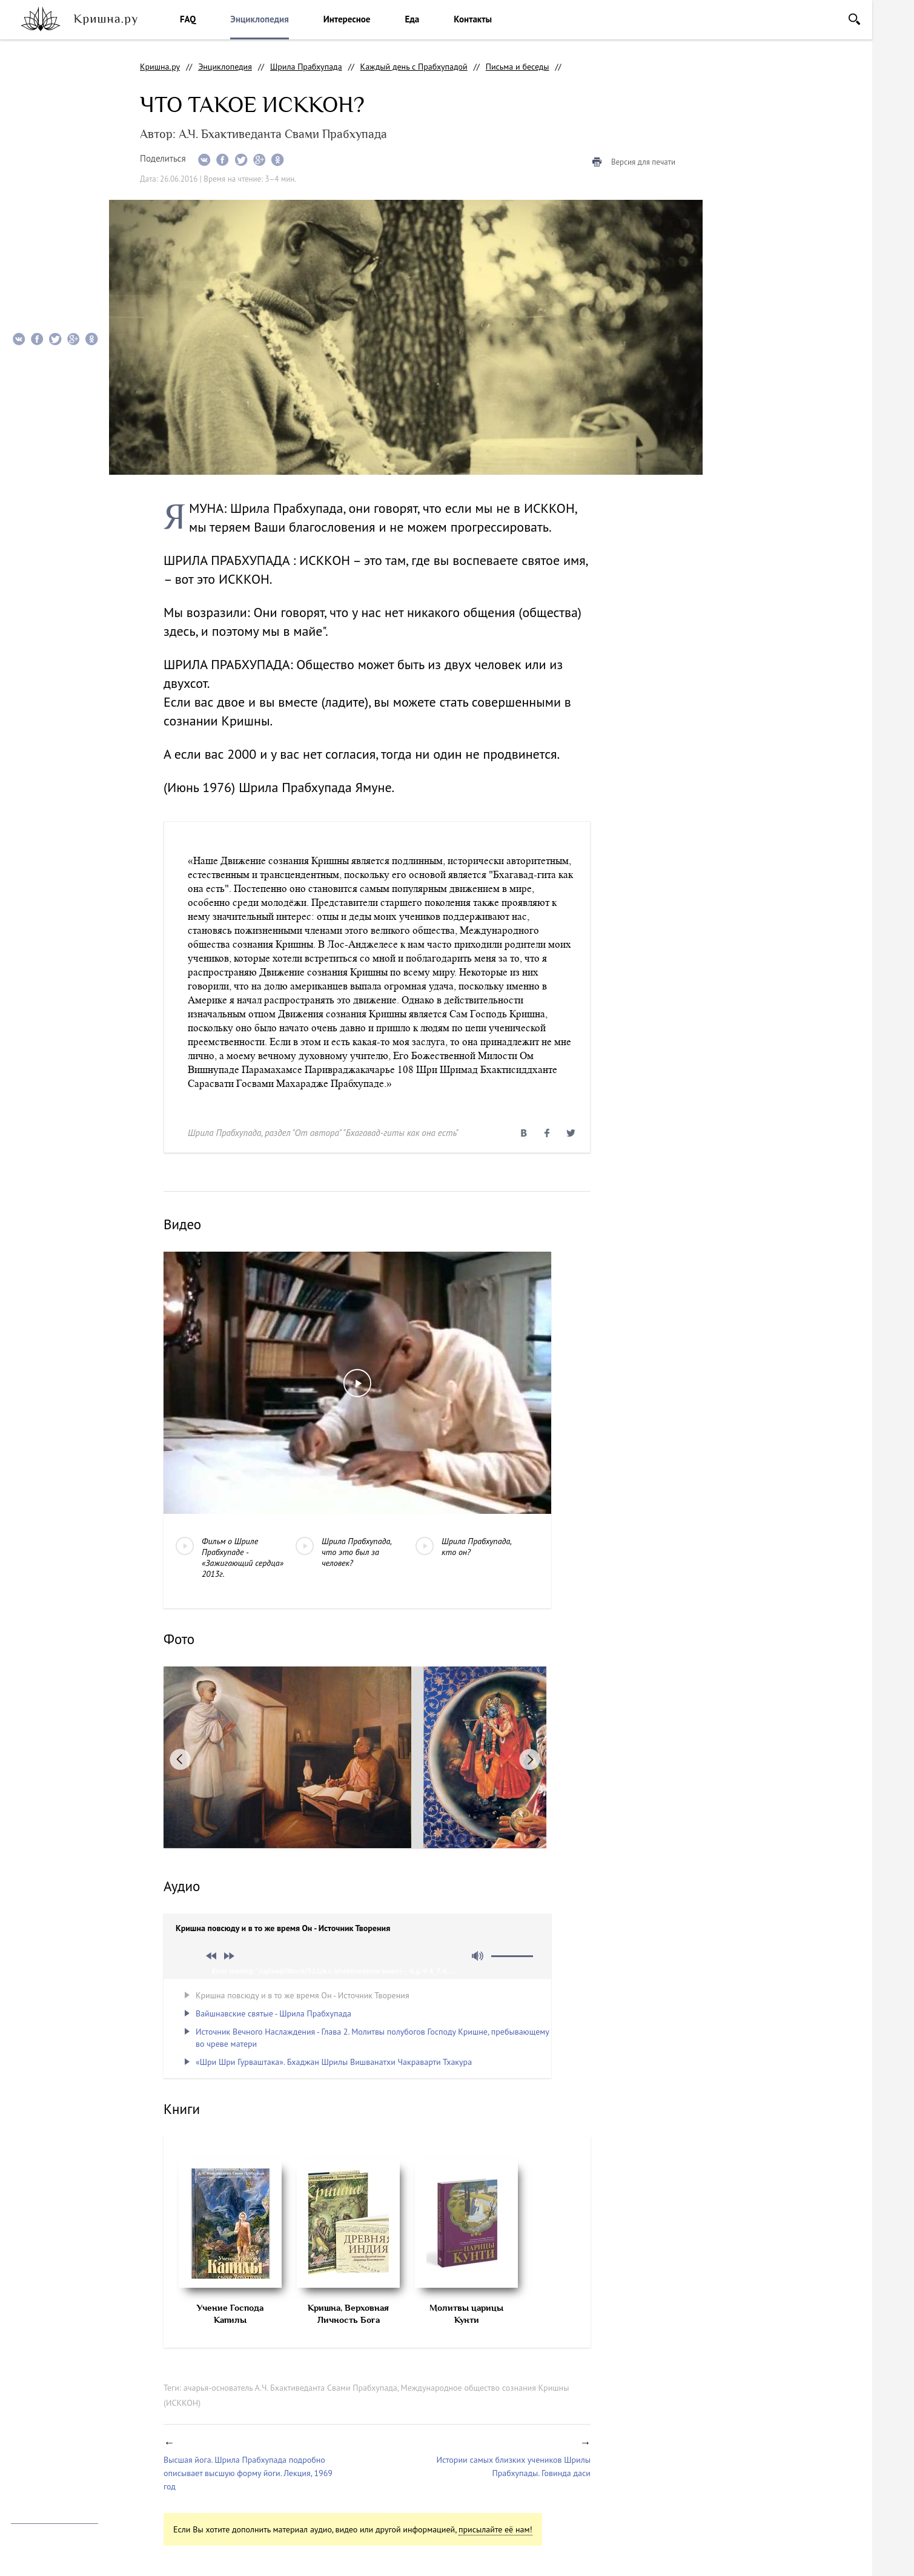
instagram (18, 2400)
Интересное (347, 19)
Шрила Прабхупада (306, 66)
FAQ (188, 19)
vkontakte (74, 2400)
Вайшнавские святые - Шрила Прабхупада (273, 2013)
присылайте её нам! (495, 2529)
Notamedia (30, 2557)
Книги (31, 202)
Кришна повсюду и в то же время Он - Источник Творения (302, 1995)
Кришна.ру (160, 66)
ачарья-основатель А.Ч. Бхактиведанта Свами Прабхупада (290, 2387)
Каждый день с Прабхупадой (414, 66)
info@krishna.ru (40, 2502)
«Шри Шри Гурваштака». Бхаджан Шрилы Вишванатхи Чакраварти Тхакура (334, 2061)
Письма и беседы (517, 66)
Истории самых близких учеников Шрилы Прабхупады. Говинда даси (513, 2466)
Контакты (473, 19)
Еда (412, 19)
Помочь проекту (40, 2430)
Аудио (29, 177)
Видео (30, 129)
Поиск (854, 19)
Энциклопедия (259, 19)
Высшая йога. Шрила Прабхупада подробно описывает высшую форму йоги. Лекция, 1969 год (248, 2473)
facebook (46, 2400)
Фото (28, 153)
